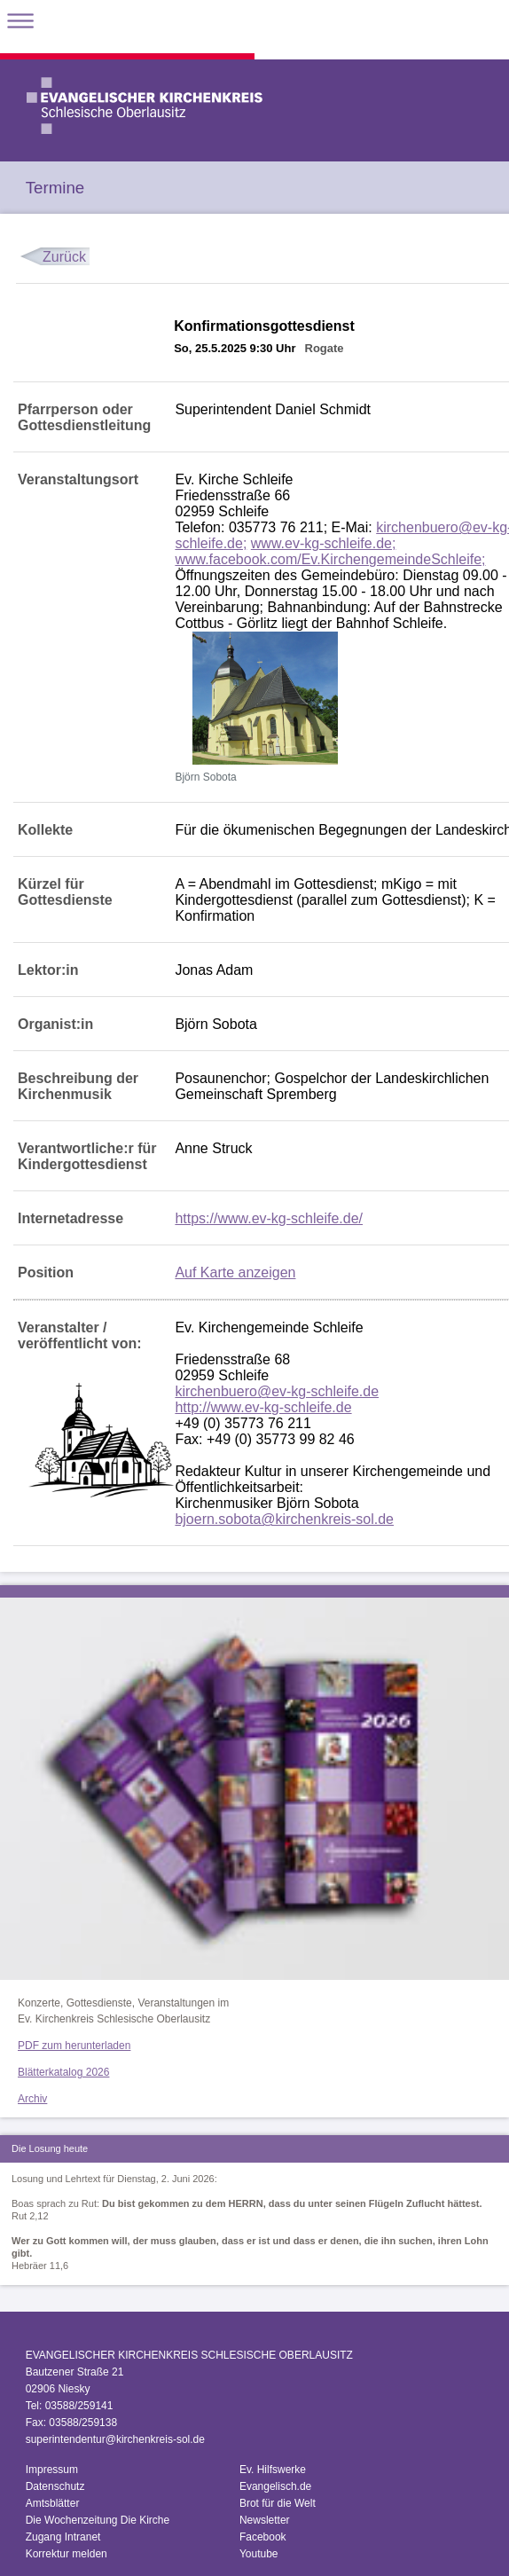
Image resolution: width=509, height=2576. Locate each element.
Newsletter (264, 2520)
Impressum (52, 2469)
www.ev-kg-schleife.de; (323, 543)
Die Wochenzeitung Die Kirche (98, 2520)
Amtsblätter (53, 2503)
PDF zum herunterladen (74, 2045)
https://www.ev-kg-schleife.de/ (269, 1218)
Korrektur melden (66, 2554)
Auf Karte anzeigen (235, 1272)
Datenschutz (55, 2486)
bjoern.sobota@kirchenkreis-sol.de (284, 1519)
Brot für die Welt (277, 2503)
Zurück (64, 256)
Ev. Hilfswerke (272, 2469)
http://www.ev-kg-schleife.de (263, 1407)
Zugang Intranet (63, 2537)
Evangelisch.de (275, 2486)
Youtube (258, 2554)
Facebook (262, 2537)
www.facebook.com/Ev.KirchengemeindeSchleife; (330, 559)
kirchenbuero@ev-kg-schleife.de (277, 1391)
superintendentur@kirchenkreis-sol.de (115, 2439)
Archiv (32, 2099)
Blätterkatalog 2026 (63, 2072)
